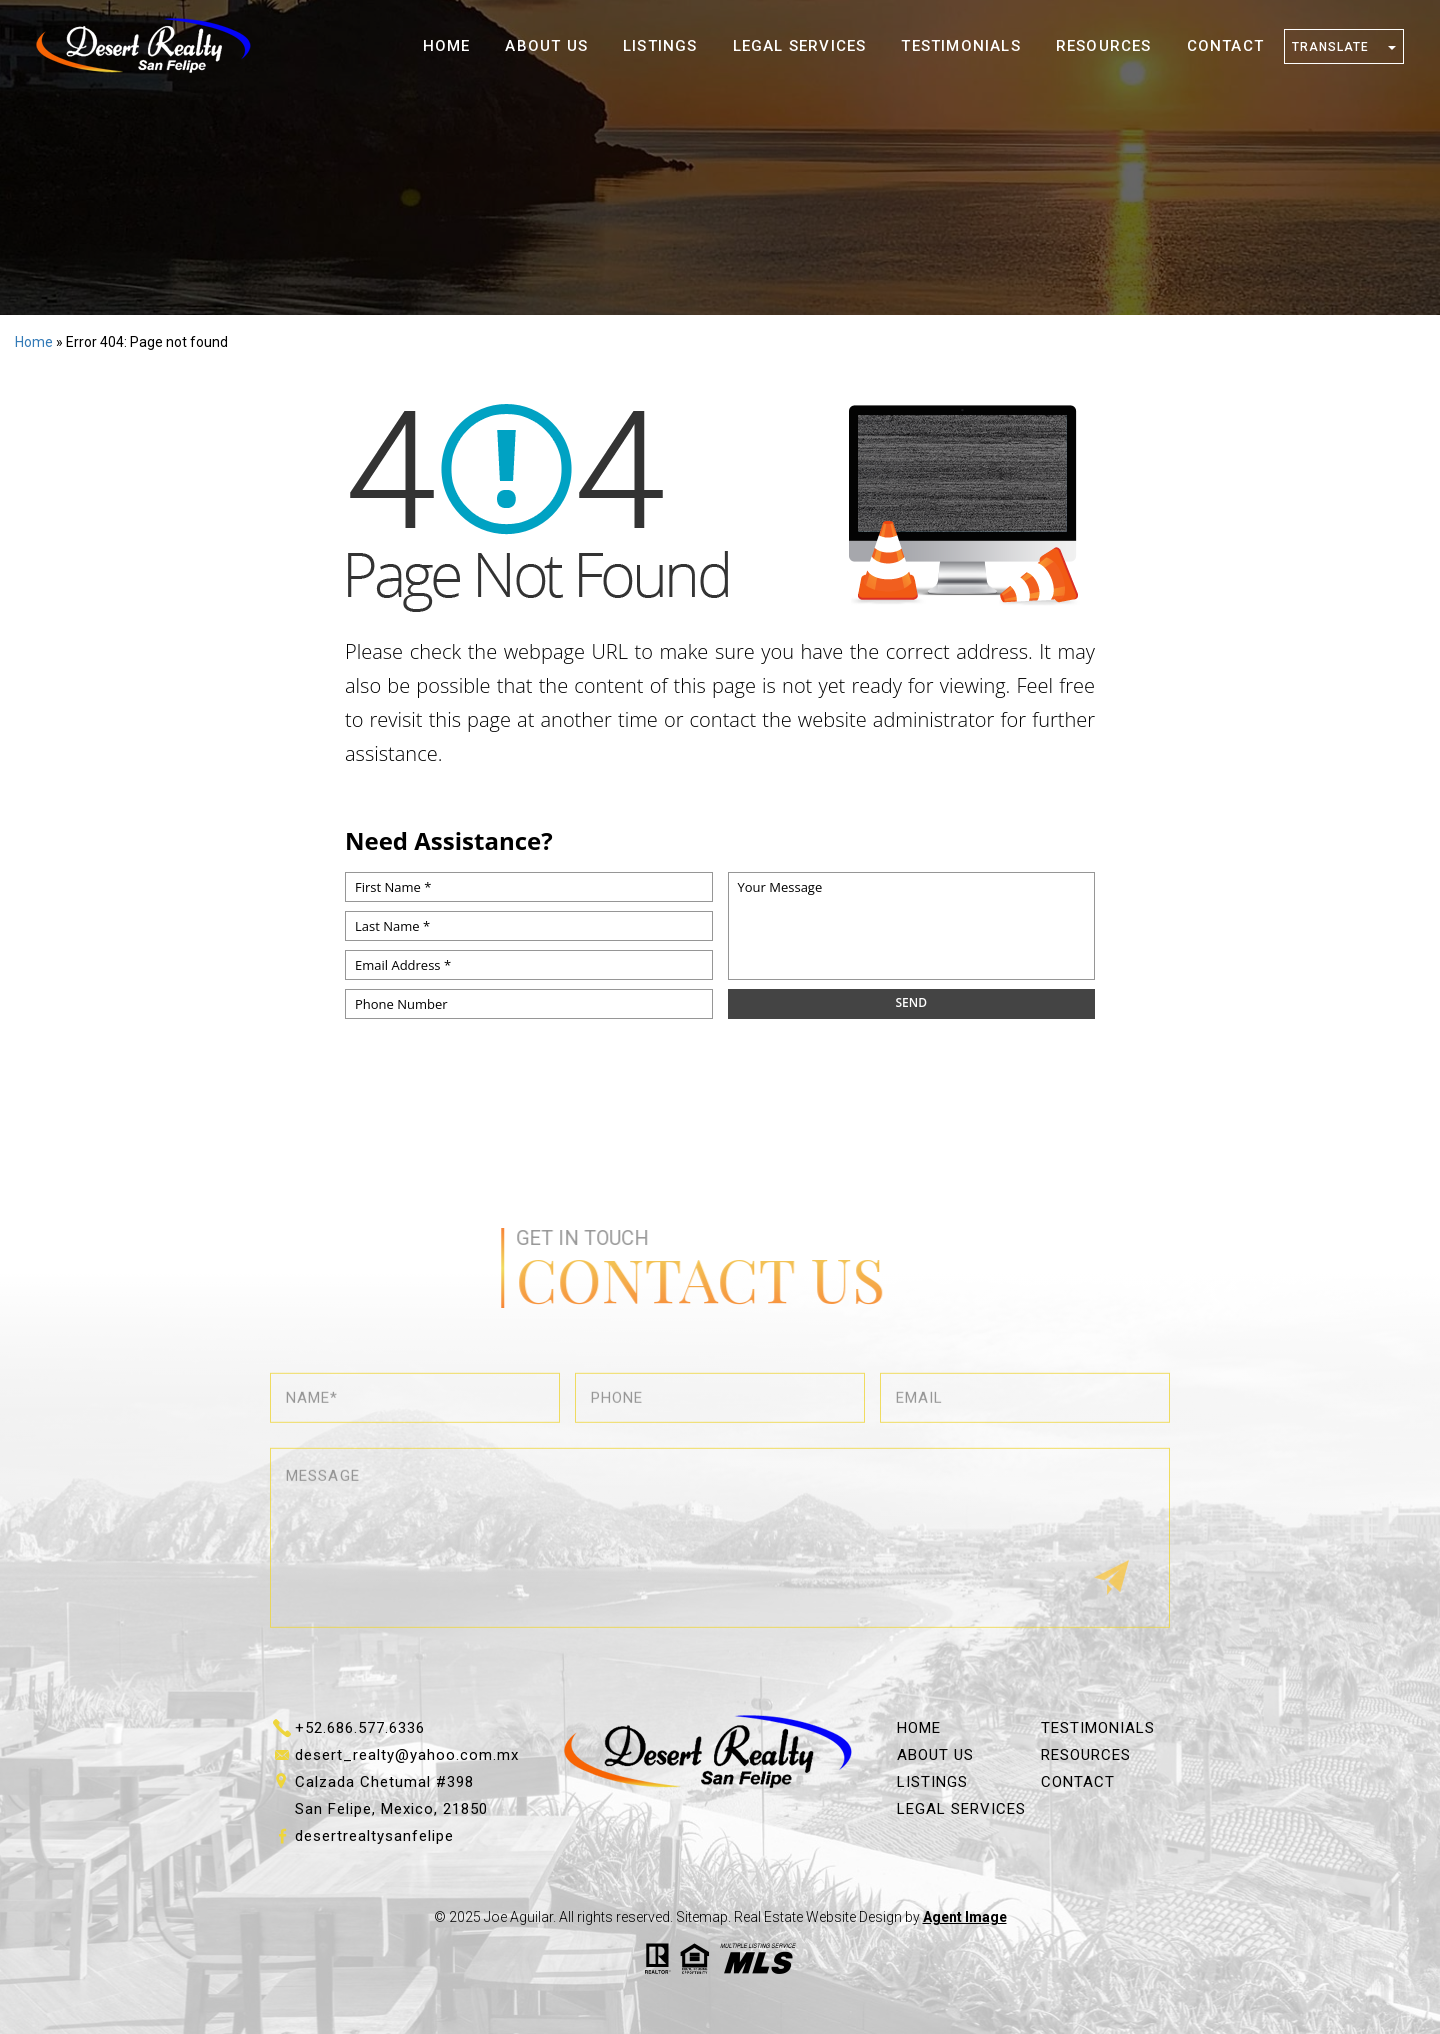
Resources (1104, 46)
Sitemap (702, 1917)
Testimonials (960, 46)
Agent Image (965, 1917)
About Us (546, 46)
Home (447, 46)
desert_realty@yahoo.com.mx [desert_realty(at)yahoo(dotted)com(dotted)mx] (407, 1755)
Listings (660, 46)
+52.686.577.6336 (360, 1728)
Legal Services (800, 46)
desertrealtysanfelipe (374, 1836)
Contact (1225, 46)
